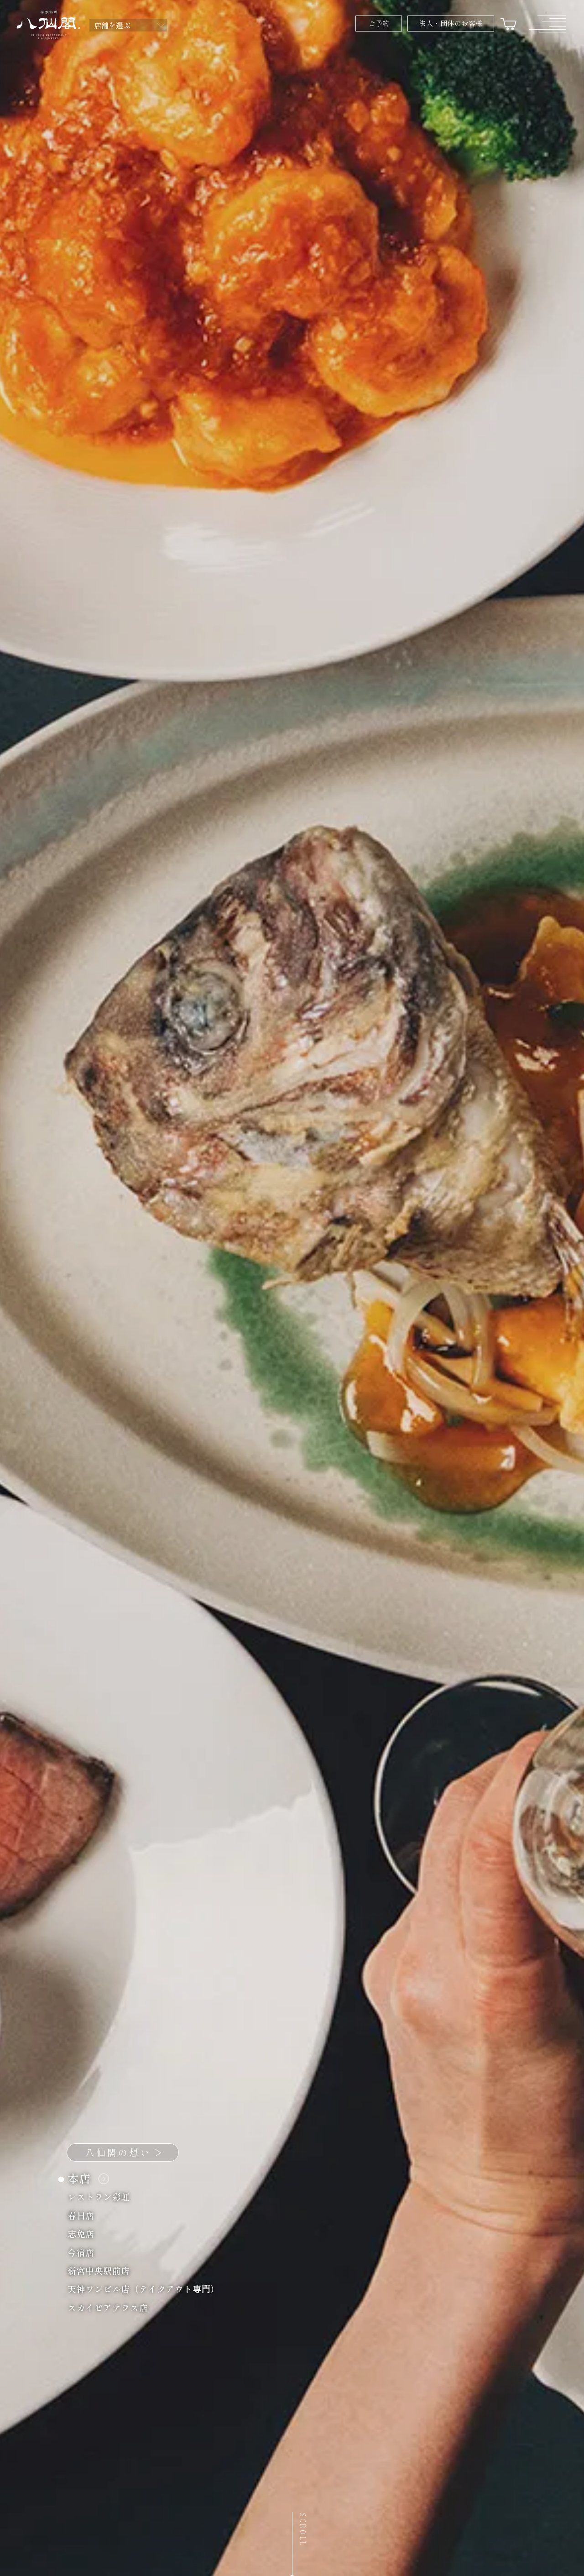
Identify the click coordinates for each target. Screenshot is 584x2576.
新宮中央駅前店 (104, 2270)
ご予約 (379, 23)
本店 (86, 2178)
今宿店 (86, 2252)
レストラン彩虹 (104, 2196)
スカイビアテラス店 (113, 2307)
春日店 (86, 2215)
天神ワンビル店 (148, 2289)
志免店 (86, 2233)
